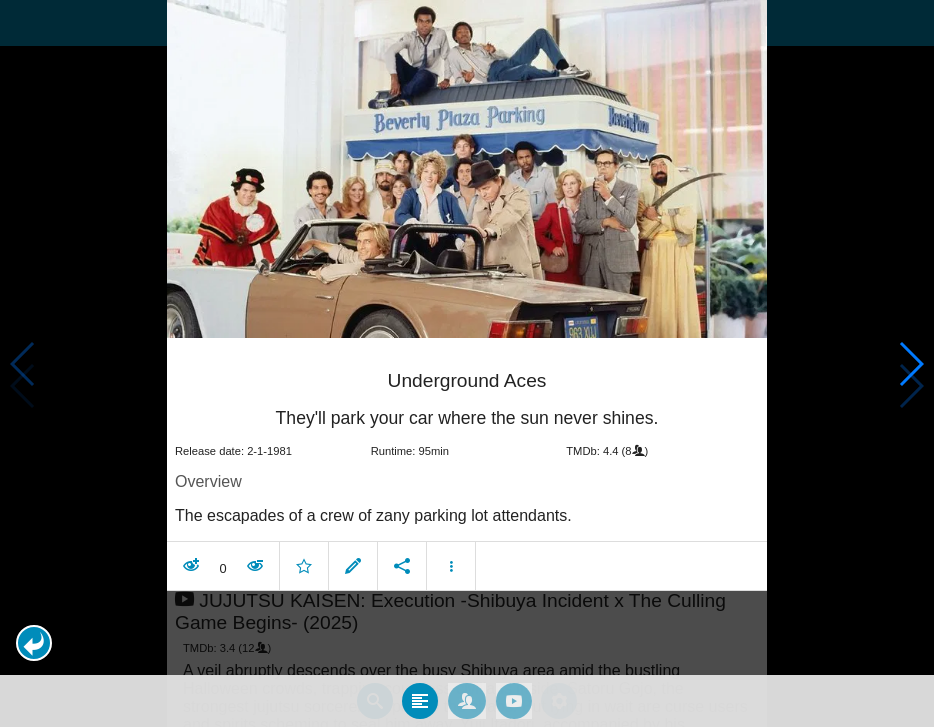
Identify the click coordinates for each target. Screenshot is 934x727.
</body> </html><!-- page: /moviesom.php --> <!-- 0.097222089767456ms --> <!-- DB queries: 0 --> (467, 363)
